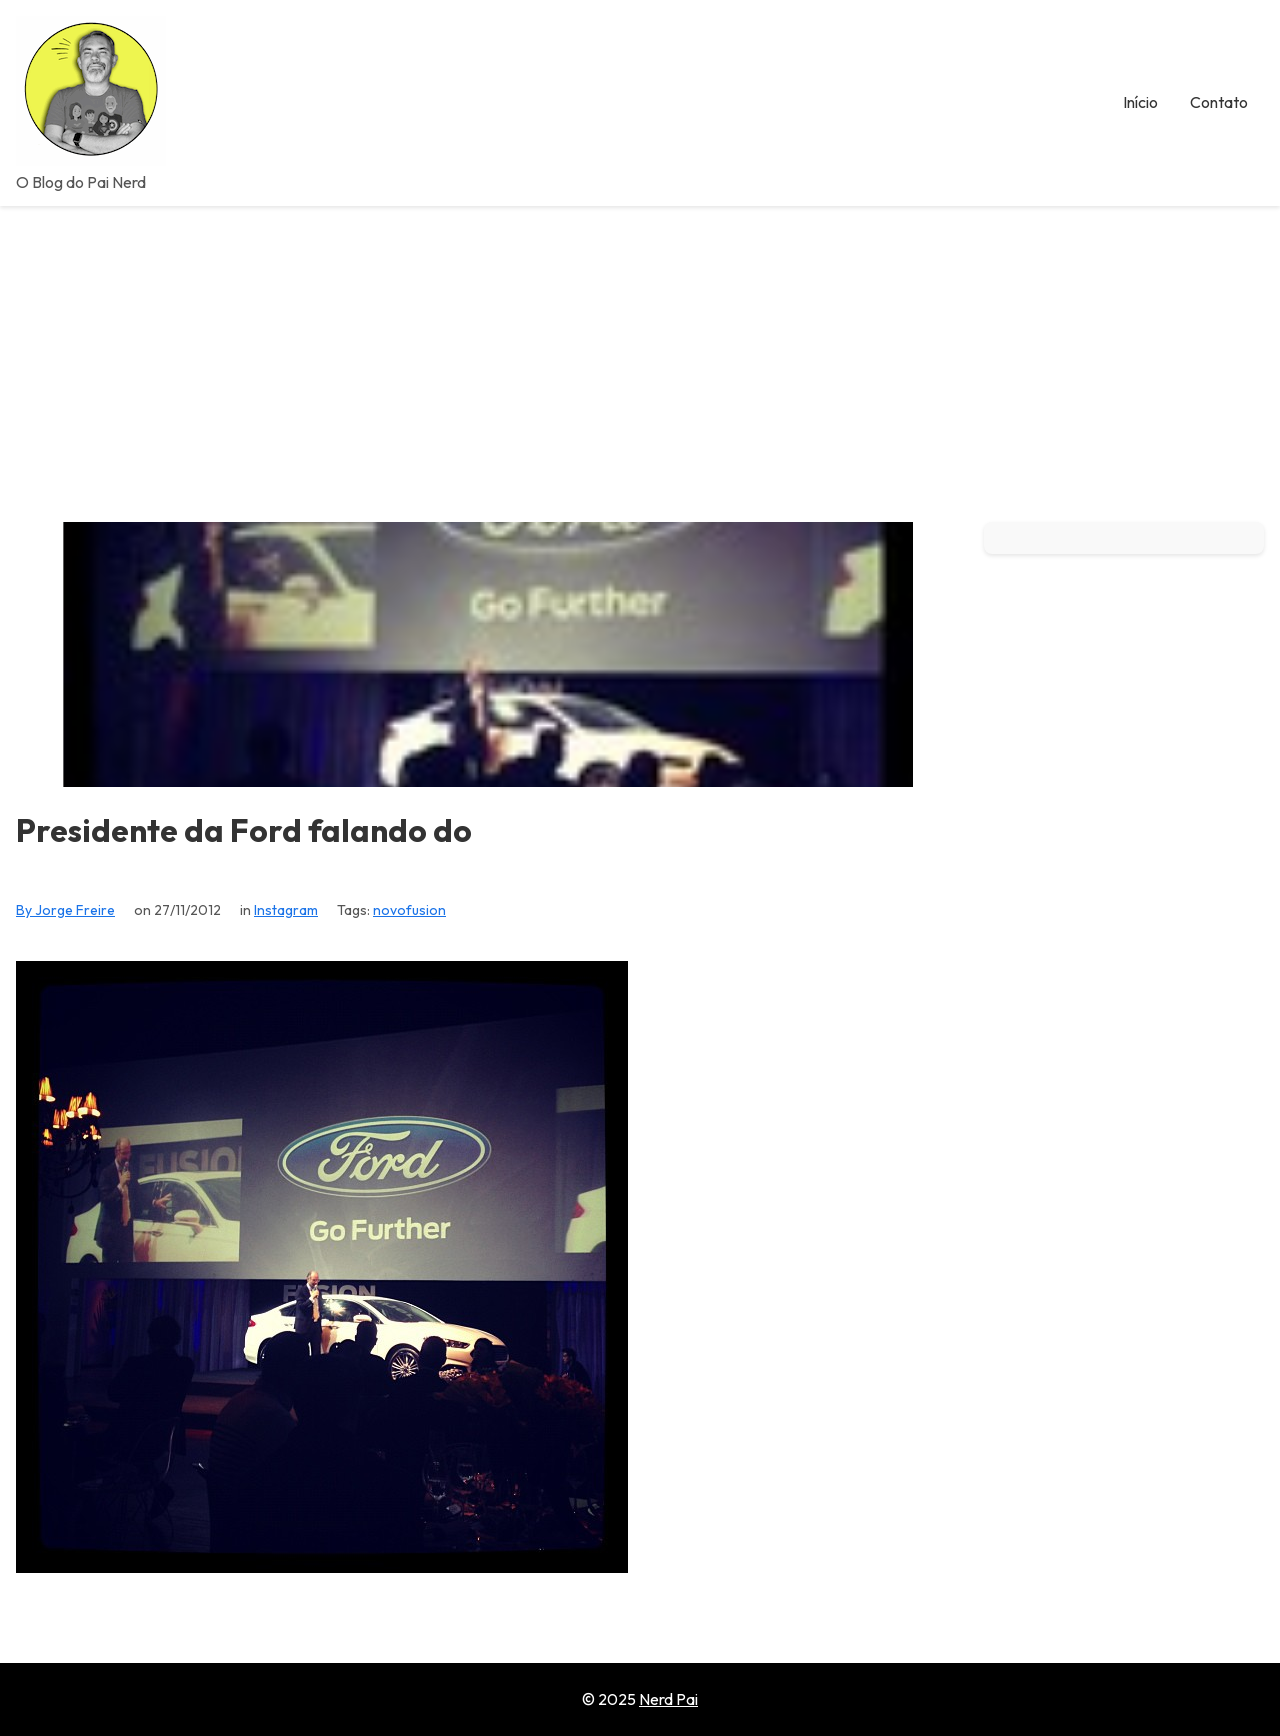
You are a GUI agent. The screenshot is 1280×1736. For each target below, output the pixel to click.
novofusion (409, 910)
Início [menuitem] (1140, 102)
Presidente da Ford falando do (244, 830)
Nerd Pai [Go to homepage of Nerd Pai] (668, 1699)
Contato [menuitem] (1219, 102)
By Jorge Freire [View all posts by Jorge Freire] (65, 910)
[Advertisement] (640, 356)
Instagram (286, 910)
